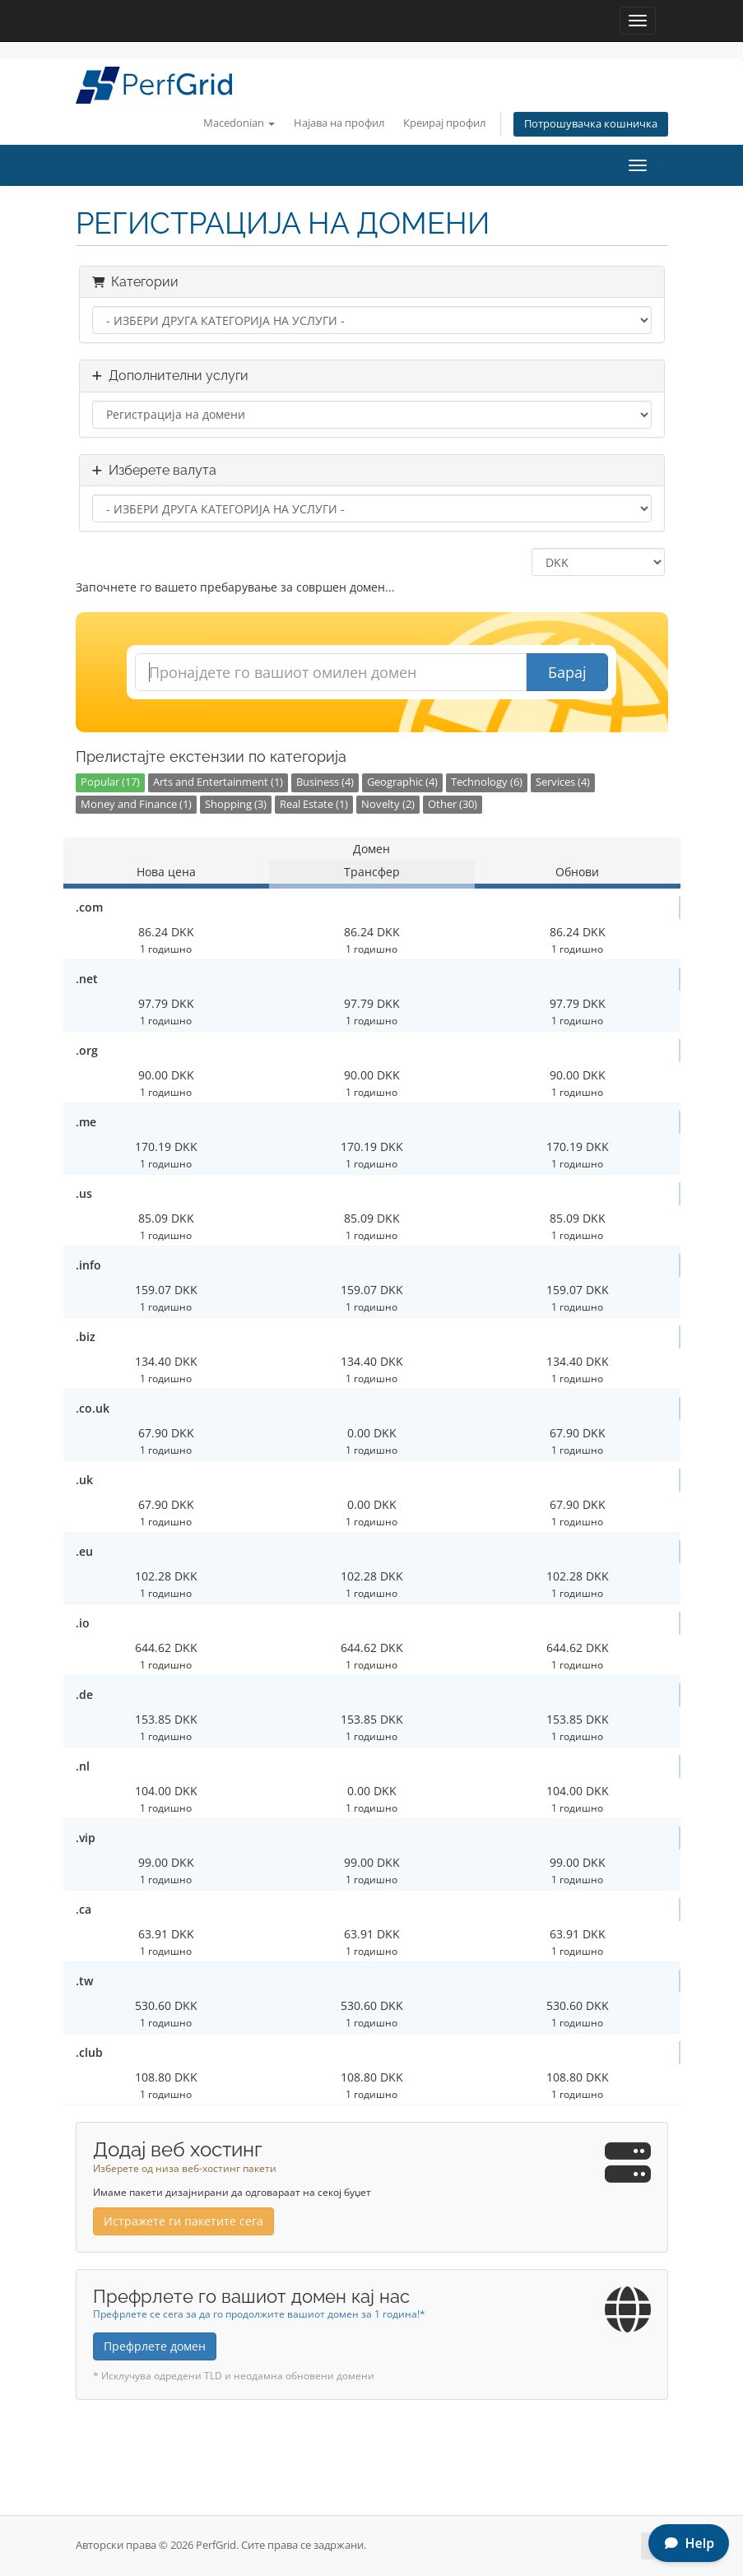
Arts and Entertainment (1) (218, 782)
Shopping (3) (236, 804)
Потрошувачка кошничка (590, 124)
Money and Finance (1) (136, 804)
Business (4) (325, 782)
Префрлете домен (155, 2346)
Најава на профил (339, 123)
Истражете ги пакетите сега (183, 2221)
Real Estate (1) (314, 804)
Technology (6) (486, 782)
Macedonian (239, 123)
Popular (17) (110, 782)
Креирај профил (444, 123)
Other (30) (452, 804)
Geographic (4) (402, 782)
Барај (567, 672)
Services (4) (563, 782)
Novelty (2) (388, 804)
